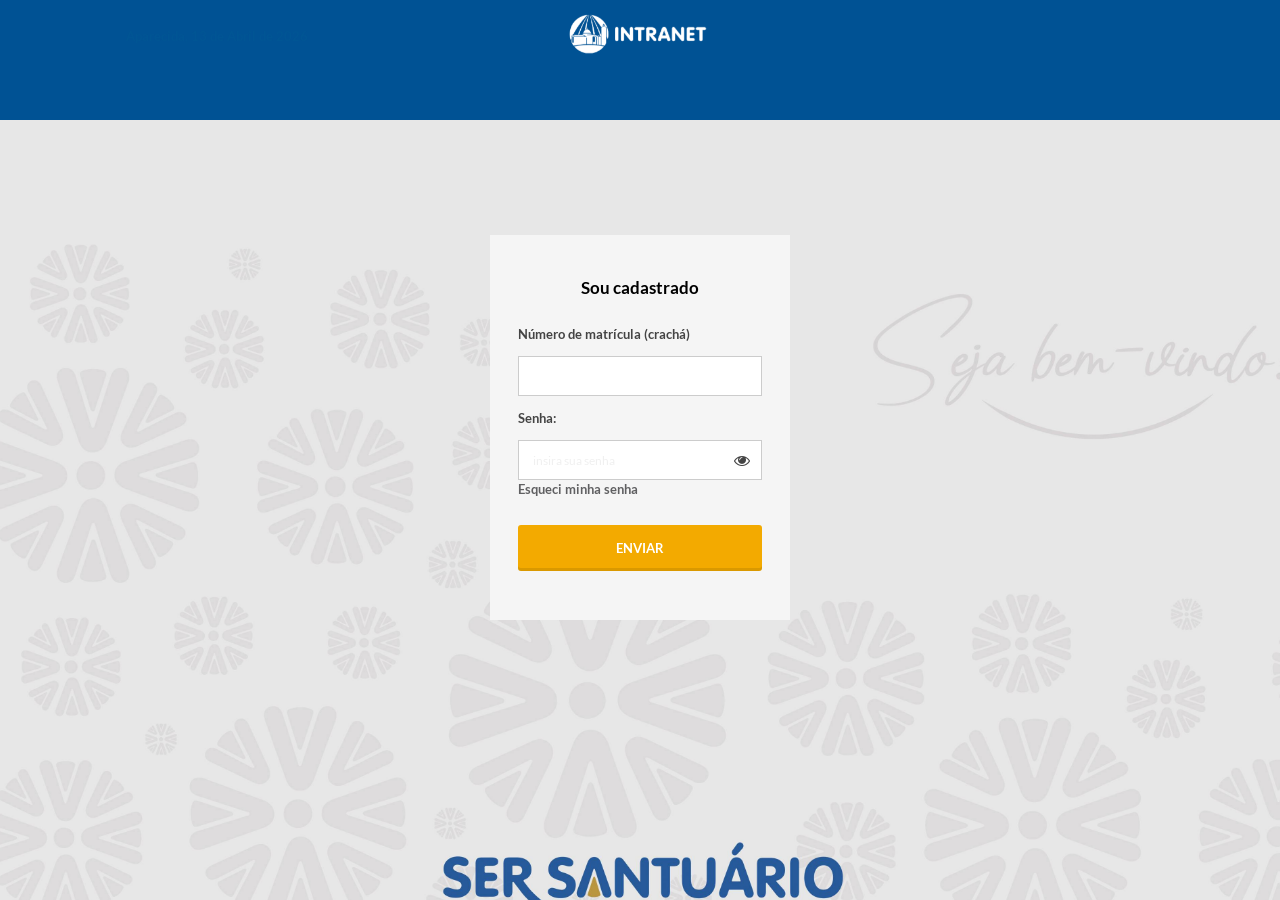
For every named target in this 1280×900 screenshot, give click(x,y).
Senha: (537, 418)
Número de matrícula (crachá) (604, 334)
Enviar (640, 548)
